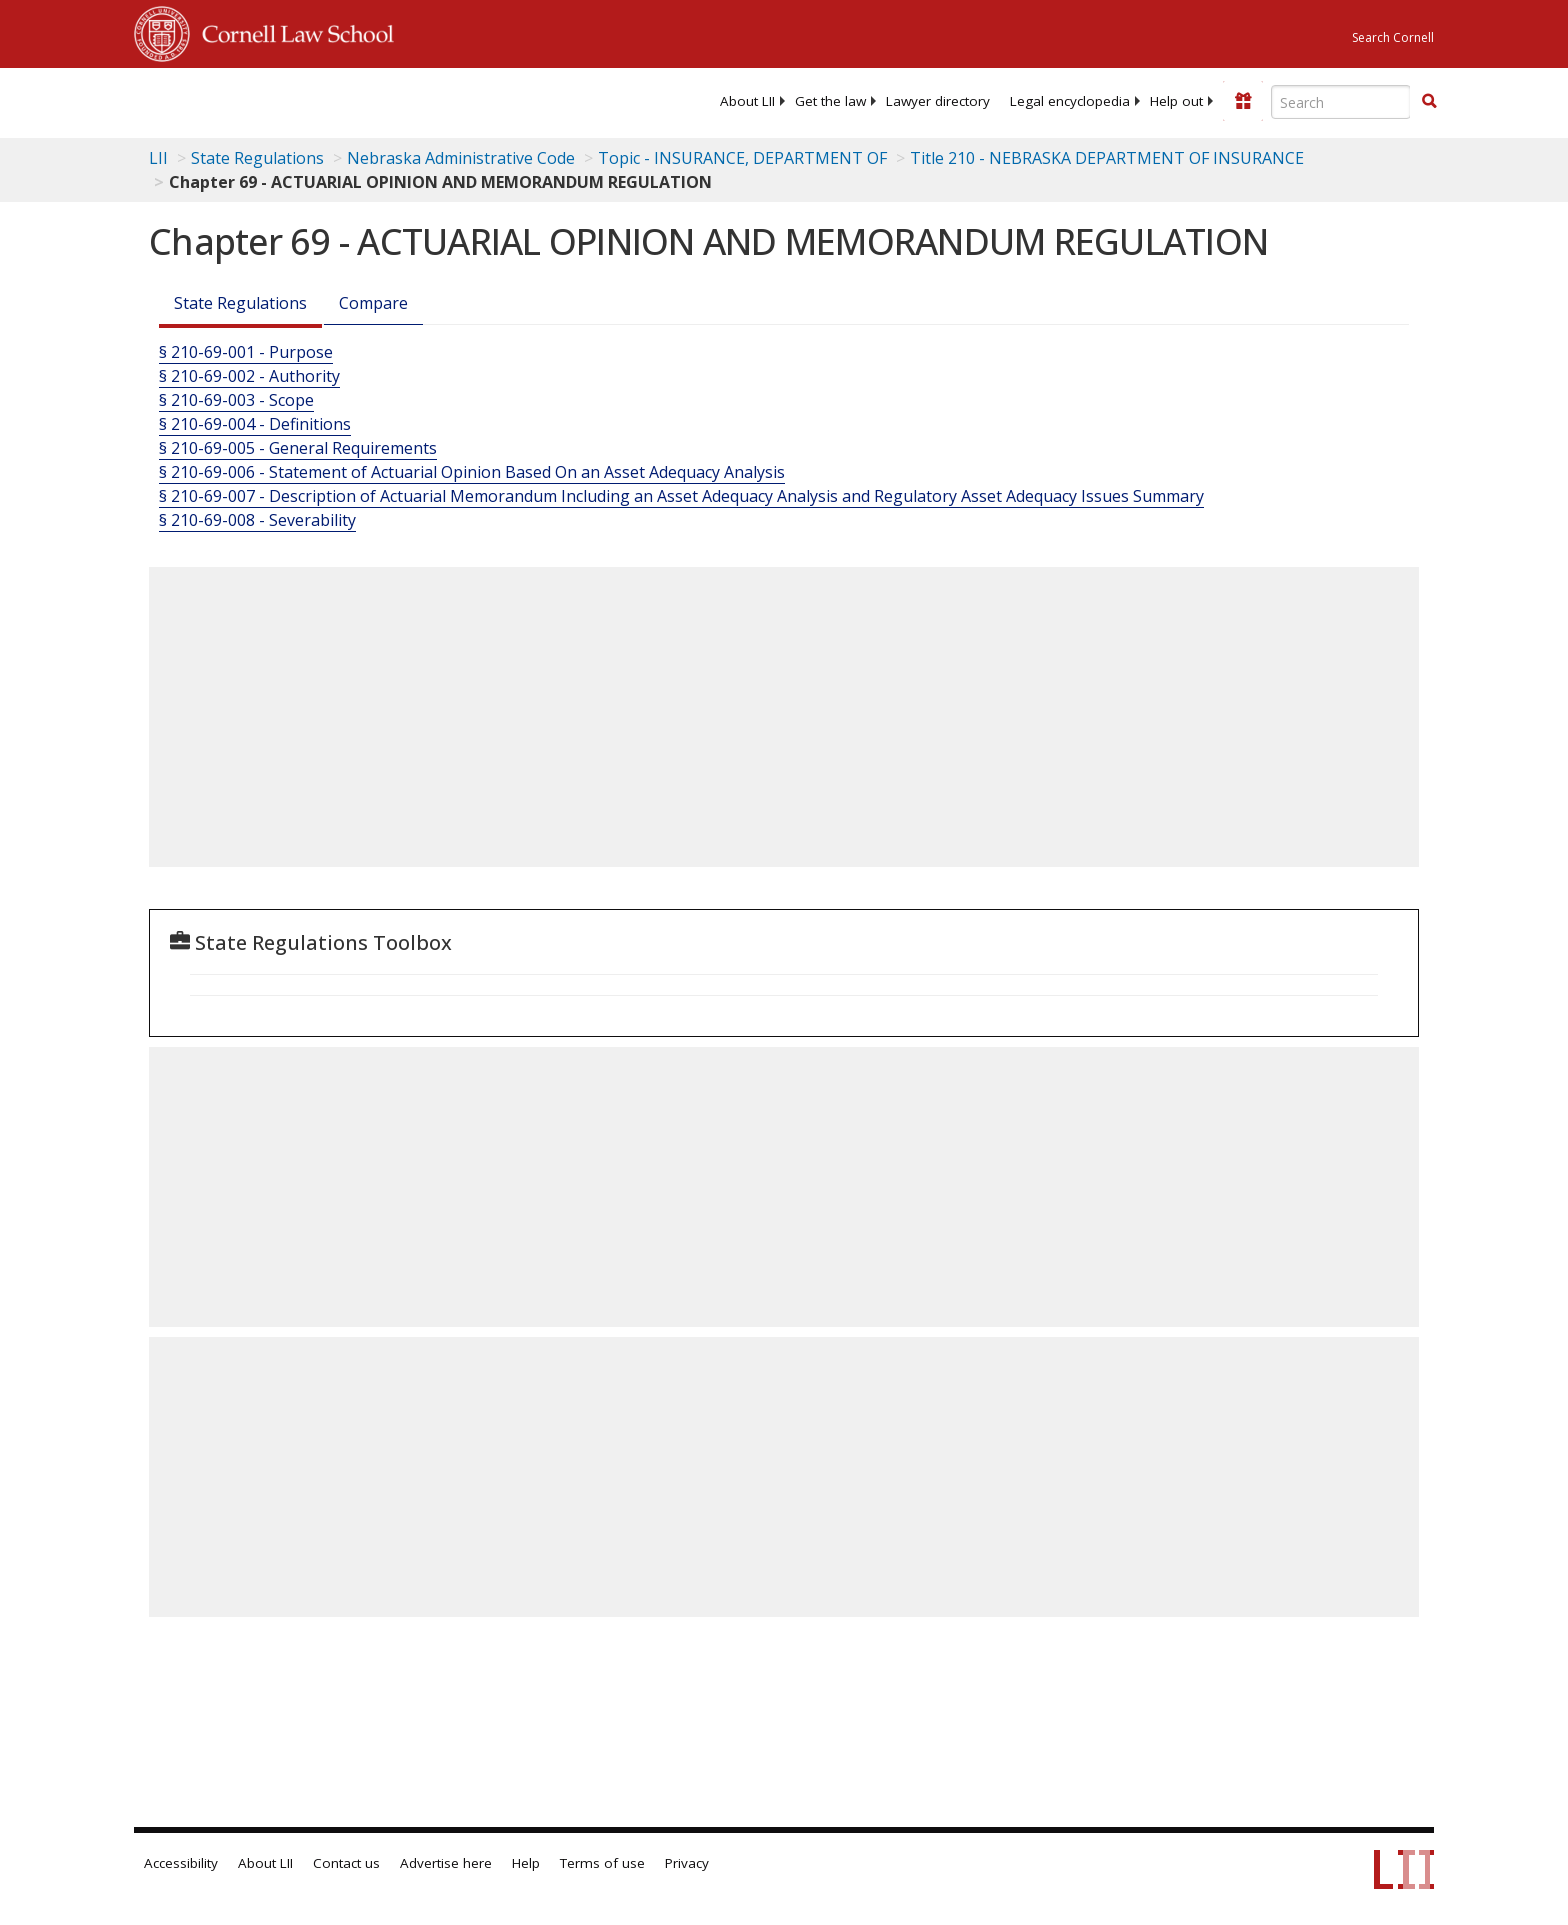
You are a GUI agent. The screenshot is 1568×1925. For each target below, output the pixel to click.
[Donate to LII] (1243, 101)
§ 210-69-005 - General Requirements (298, 448)
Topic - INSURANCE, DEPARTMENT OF (742, 158)
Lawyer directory (938, 101)
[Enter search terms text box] (1341, 102)
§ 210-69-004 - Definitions (255, 424)
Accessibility (181, 1863)
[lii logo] (359, 100)
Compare (373, 303)
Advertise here (446, 1863)
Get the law (830, 101)
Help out (1176, 101)
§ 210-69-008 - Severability (257, 520)
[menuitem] (747, 101)
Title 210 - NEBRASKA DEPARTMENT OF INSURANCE (1107, 158)
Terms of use (602, 1863)
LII (158, 158)
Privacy (687, 1863)
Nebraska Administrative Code (461, 158)
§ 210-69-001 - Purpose (246, 352)
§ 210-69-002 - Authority (249, 376)
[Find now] (1429, 102)
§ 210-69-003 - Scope (236, 400)
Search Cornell (1393, 37)
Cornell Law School (292, 31)
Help (526, 1863)
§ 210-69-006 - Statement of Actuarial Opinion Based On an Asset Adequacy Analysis (472, 472)
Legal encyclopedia (1070, 101)
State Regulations (257, 158)
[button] (1429, 101)
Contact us (346, 1863)
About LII (747, 101)
